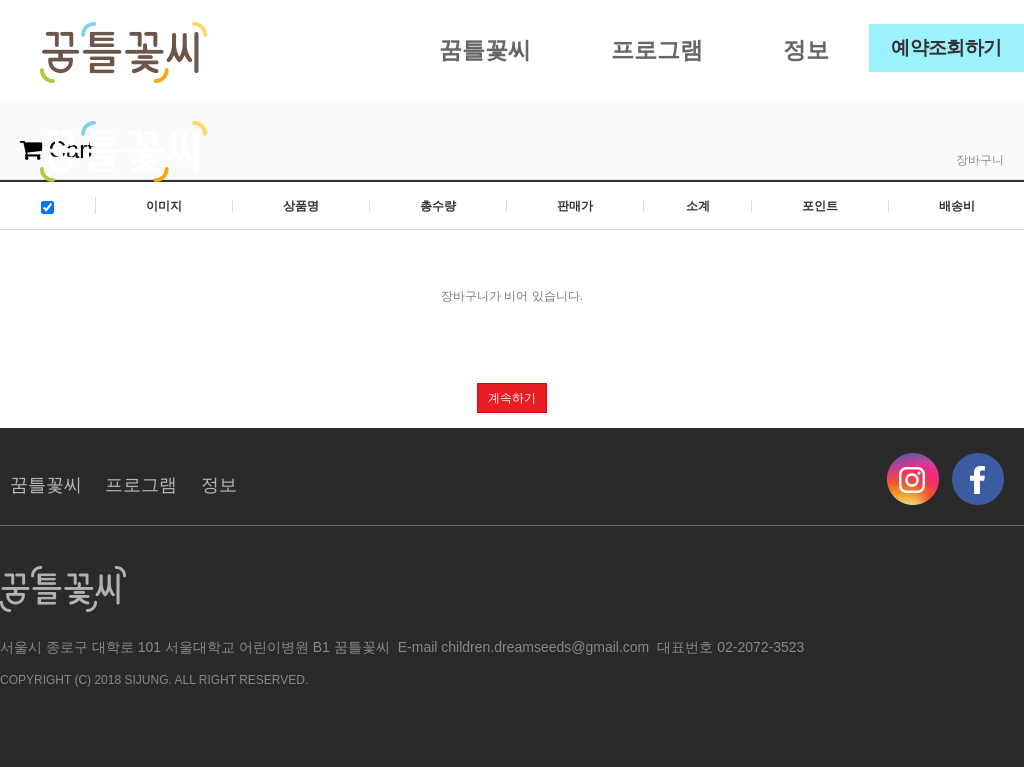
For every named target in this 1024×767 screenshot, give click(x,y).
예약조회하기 (946, 47)
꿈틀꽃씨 (485, 50)
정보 (806, 50)
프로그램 (657, 50)
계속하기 (512, 398)
